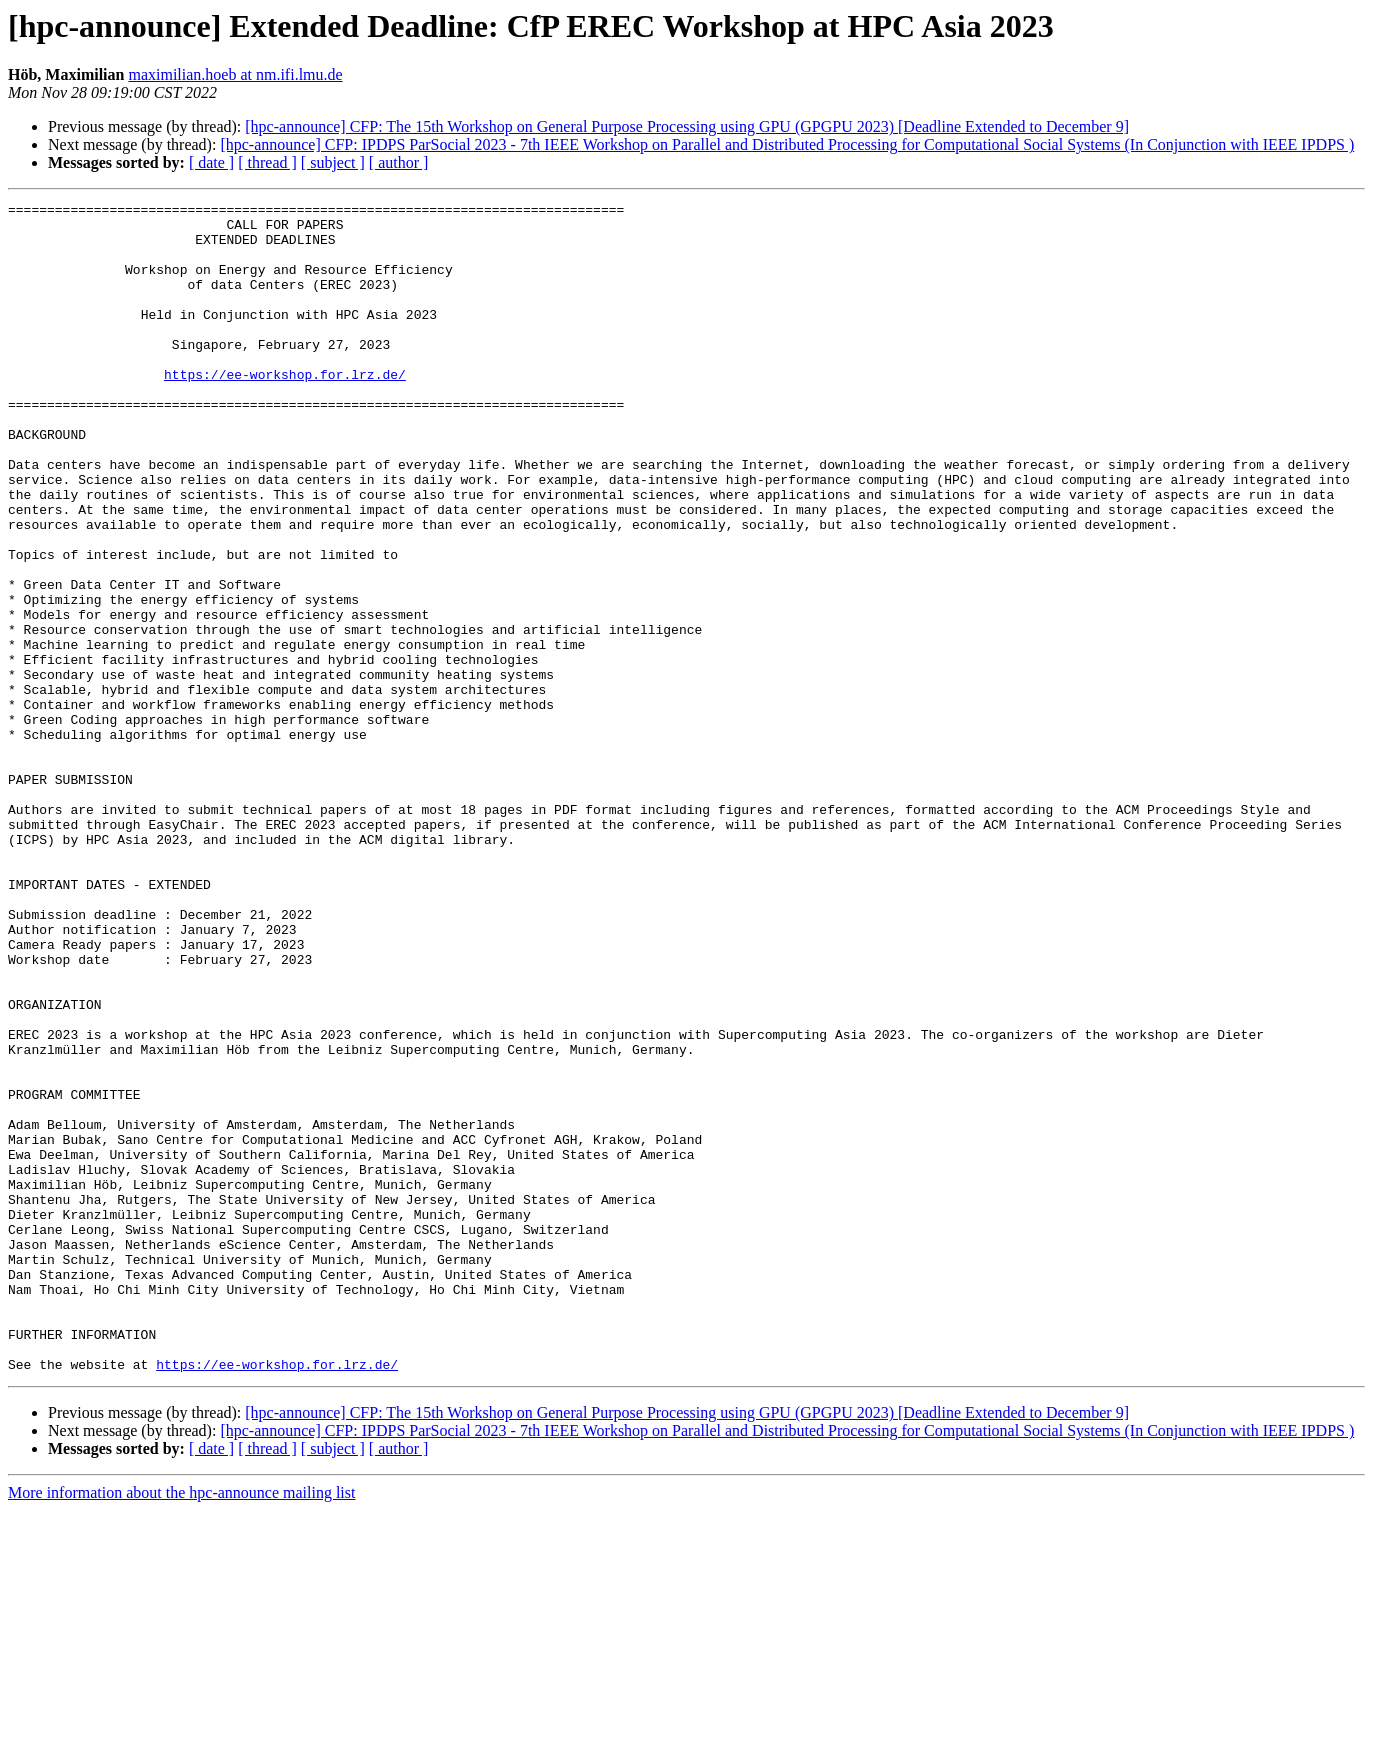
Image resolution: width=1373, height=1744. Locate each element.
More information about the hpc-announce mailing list (181, 1726)
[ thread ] (267, 162)
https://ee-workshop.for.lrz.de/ (285, 410)
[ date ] (211, 162)
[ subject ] (333, 162)
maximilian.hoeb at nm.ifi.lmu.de (235, 74)
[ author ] (399, 162)
